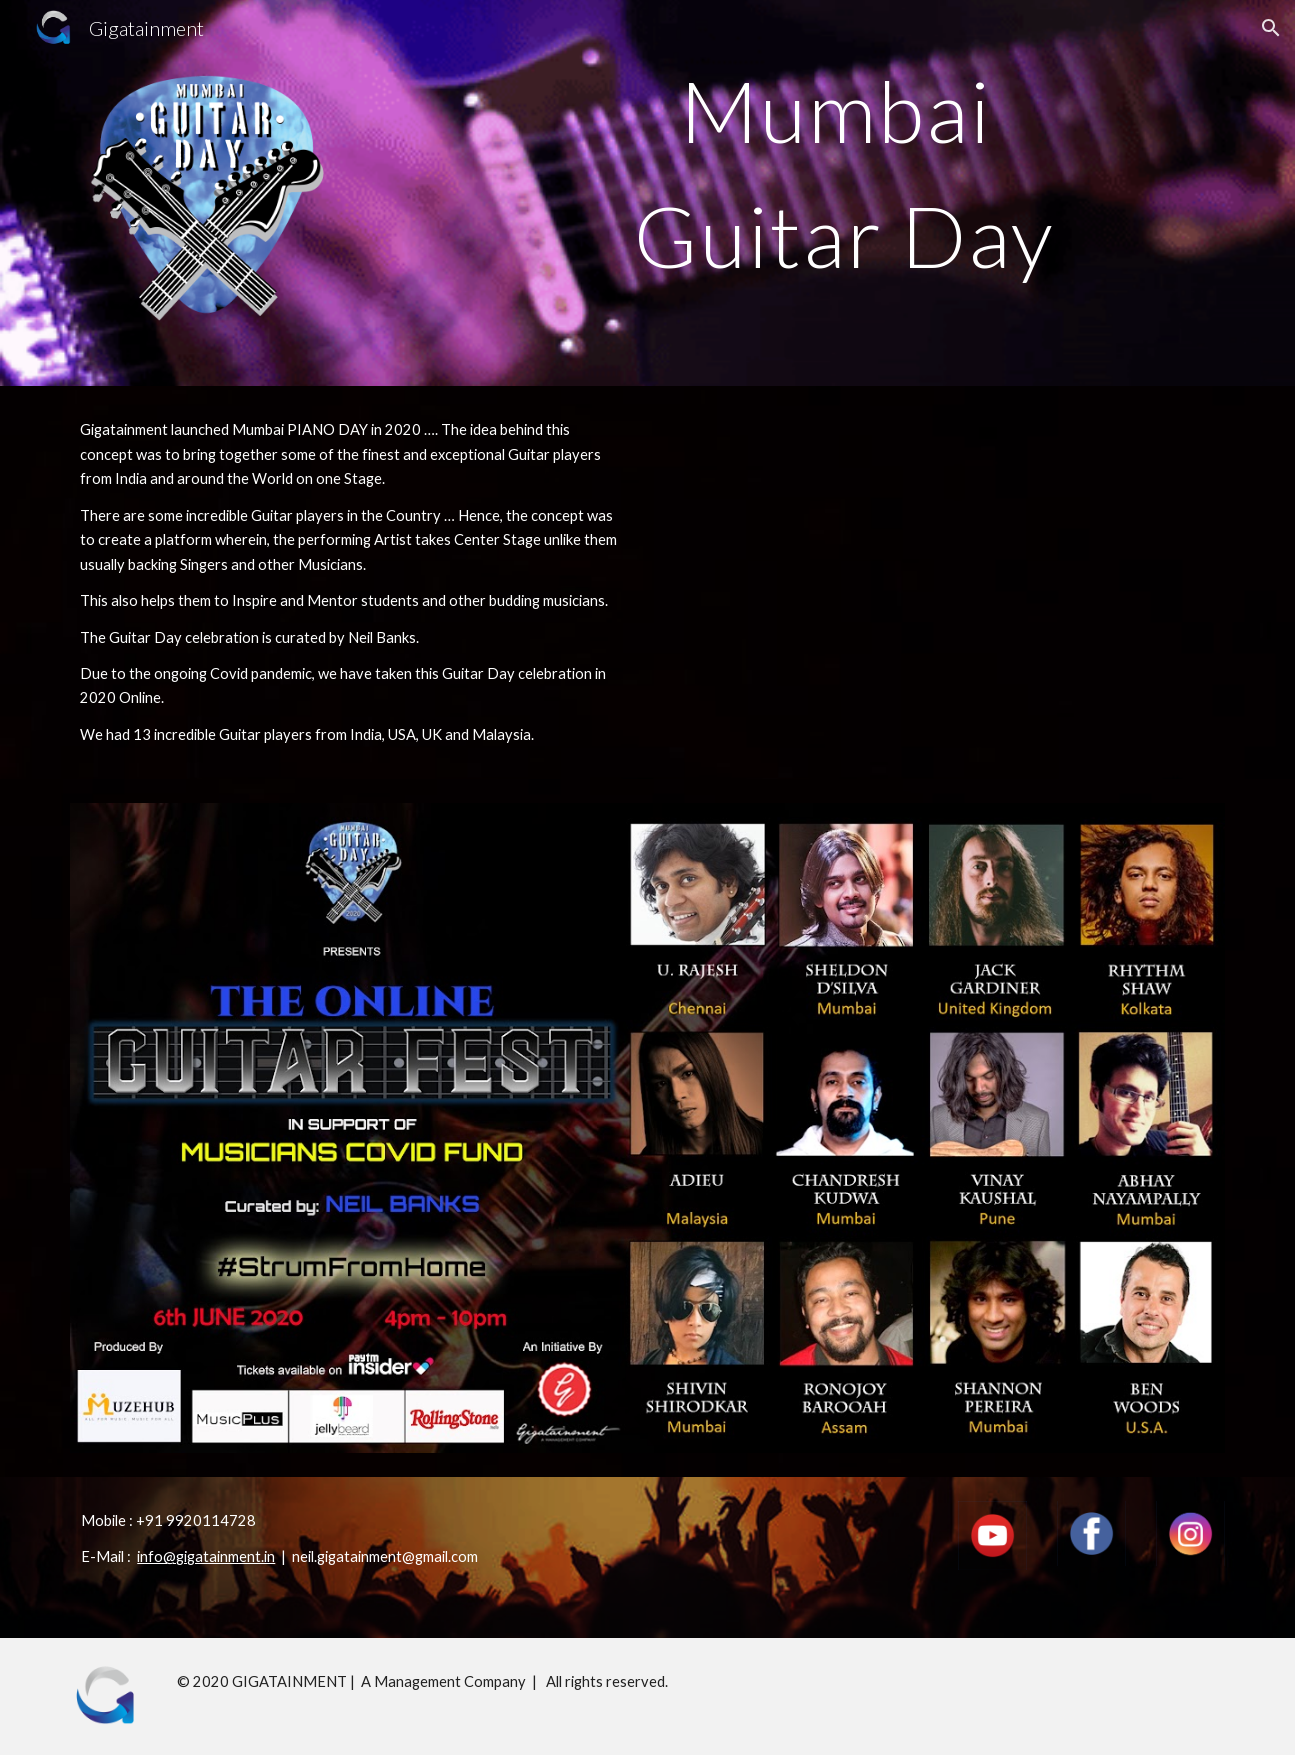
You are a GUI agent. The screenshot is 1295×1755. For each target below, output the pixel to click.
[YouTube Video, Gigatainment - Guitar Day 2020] (943, 574)
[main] (845, 173)
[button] (1271, 28)
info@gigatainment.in (206, 1556)
